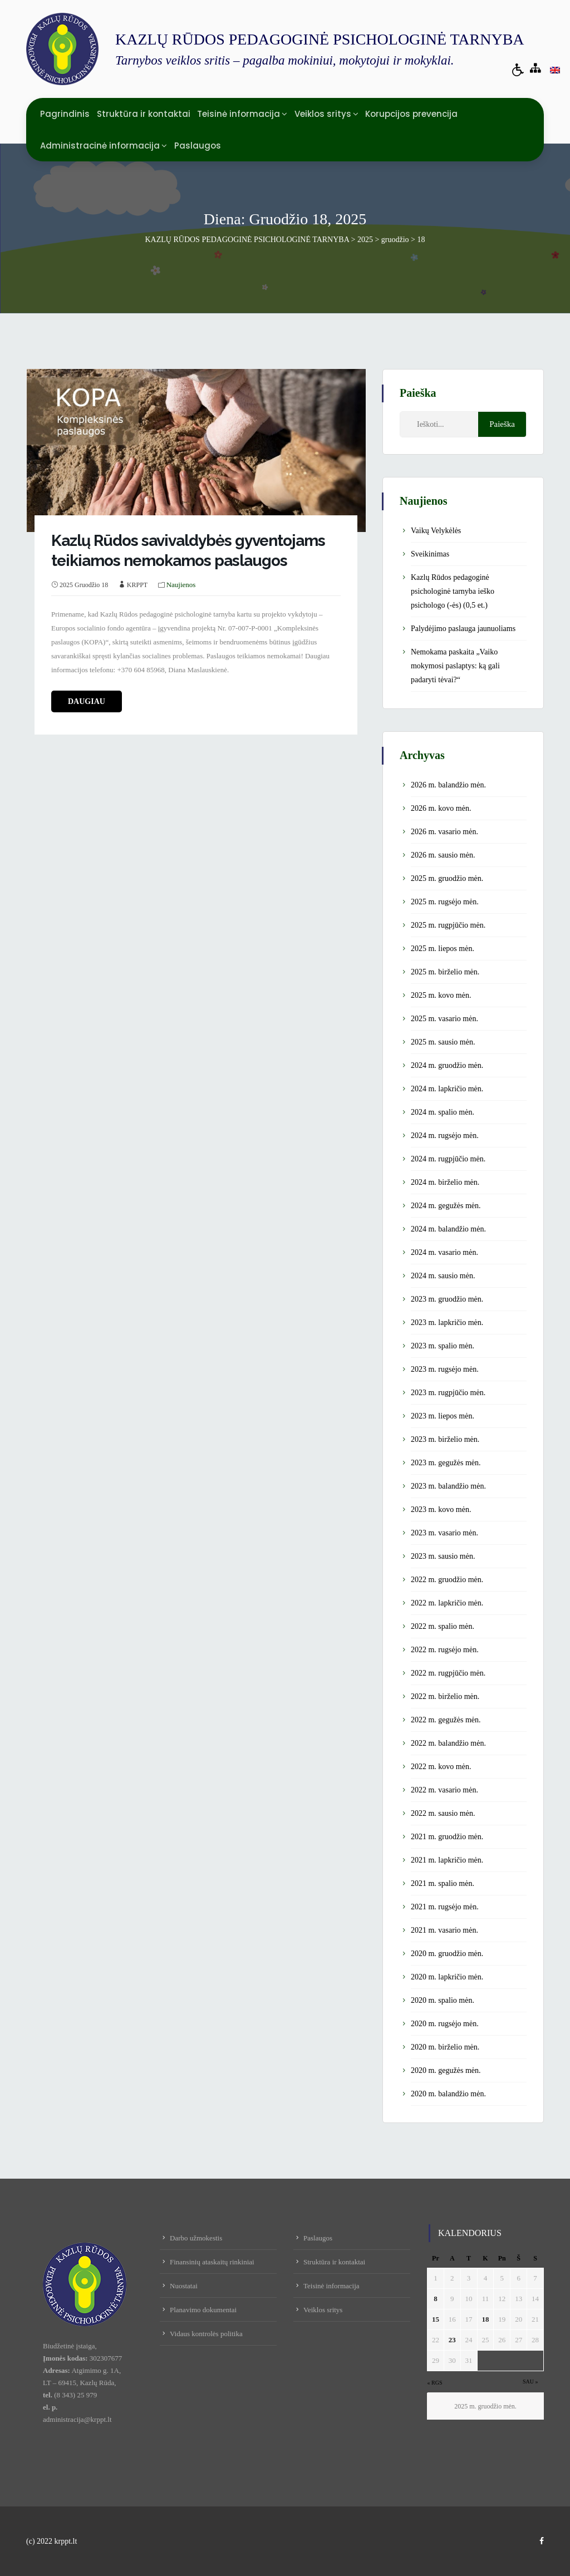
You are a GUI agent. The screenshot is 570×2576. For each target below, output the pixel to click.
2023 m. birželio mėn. (445, 1439)
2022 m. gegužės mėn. (446, 1720)
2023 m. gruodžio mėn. (447, 1299)
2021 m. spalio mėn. (442, 1883)
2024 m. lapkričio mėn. (447, 1089)
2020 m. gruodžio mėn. (447, 1953)
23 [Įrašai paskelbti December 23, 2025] (452, 2340)
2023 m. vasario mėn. (444, 1533)
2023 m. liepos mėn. (442, 1416)
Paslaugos (197, 145)
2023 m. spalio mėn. (442, 1346)
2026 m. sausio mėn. (443, 855)
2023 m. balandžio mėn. (448, 1486)
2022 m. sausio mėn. (443, 1813)
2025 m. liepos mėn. (442, 948)
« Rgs (435, 2383)
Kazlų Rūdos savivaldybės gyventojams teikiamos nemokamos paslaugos (188, 550)
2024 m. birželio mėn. (445, 1182)
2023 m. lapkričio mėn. (447, 1322)
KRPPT (137, 585)
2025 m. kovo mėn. (441, 995)
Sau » (530, 2381)
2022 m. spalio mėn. (442, 1626)
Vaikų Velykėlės (436, 530)
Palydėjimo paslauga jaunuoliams (463, 628)
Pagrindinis (65, 114)
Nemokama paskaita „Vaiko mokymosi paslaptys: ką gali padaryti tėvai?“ (455, 666)
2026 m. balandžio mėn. (448, 785)
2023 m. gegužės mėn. (446, 1463)
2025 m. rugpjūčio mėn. (448, 925)
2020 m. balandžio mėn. (448, 2094)
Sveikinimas (430, 554)
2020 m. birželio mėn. (445, 2047)
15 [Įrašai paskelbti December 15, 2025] (435, 2319)
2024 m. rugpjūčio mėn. (448, 1159)
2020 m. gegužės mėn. (446, 2070)
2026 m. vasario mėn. (444, 832)
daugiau (86, 701)
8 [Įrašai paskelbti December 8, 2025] (436, 2298)
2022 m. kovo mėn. (441, 1766)
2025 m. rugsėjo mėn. (445, 902)
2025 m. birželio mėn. (445, 972)
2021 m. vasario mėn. (444, 1930)
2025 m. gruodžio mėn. (447, 878)
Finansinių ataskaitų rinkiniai (212, 2262)
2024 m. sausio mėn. (443, 1276)
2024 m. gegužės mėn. (446, 1205)
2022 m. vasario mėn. (444, 1790)
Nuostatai (184, 2286)
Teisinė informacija (238, 114)
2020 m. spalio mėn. (442, 2000)
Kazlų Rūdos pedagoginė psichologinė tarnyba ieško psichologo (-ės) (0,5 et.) (452, 591)
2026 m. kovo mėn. (441, 808)
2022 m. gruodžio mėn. (447, 1579)
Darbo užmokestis (196, 2238)
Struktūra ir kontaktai (143, 114)
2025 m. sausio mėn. (443, 1042)
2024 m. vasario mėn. (444, 1252)
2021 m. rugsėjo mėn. (445, 1907)
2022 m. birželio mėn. (445, 1696)
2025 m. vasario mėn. (444, 1018)
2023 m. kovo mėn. (441, 1509)
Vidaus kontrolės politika (206, 2333)
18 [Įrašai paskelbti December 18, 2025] (485, 2319)
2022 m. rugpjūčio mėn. (448, 1673)
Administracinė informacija (100, 145)
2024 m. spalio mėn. (442, 1112)
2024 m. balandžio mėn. (448, 1229)
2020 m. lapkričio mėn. (447, 1977)
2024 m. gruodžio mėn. (447, 1065)
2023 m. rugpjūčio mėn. (448, 1392)
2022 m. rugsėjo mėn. (445, 1650)
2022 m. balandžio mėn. (448, 1743)
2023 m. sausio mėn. (443, 1556)
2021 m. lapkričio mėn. (447, 1860)
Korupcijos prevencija (411, 114)
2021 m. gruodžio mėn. (447, 1837)
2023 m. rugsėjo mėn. (445, 1369)
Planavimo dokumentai (203, 2310)
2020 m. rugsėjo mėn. (445, 2024)
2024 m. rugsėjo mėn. (445, 1135)
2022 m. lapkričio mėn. (447, 1603)
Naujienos (181, 584)
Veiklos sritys (322, 114)
